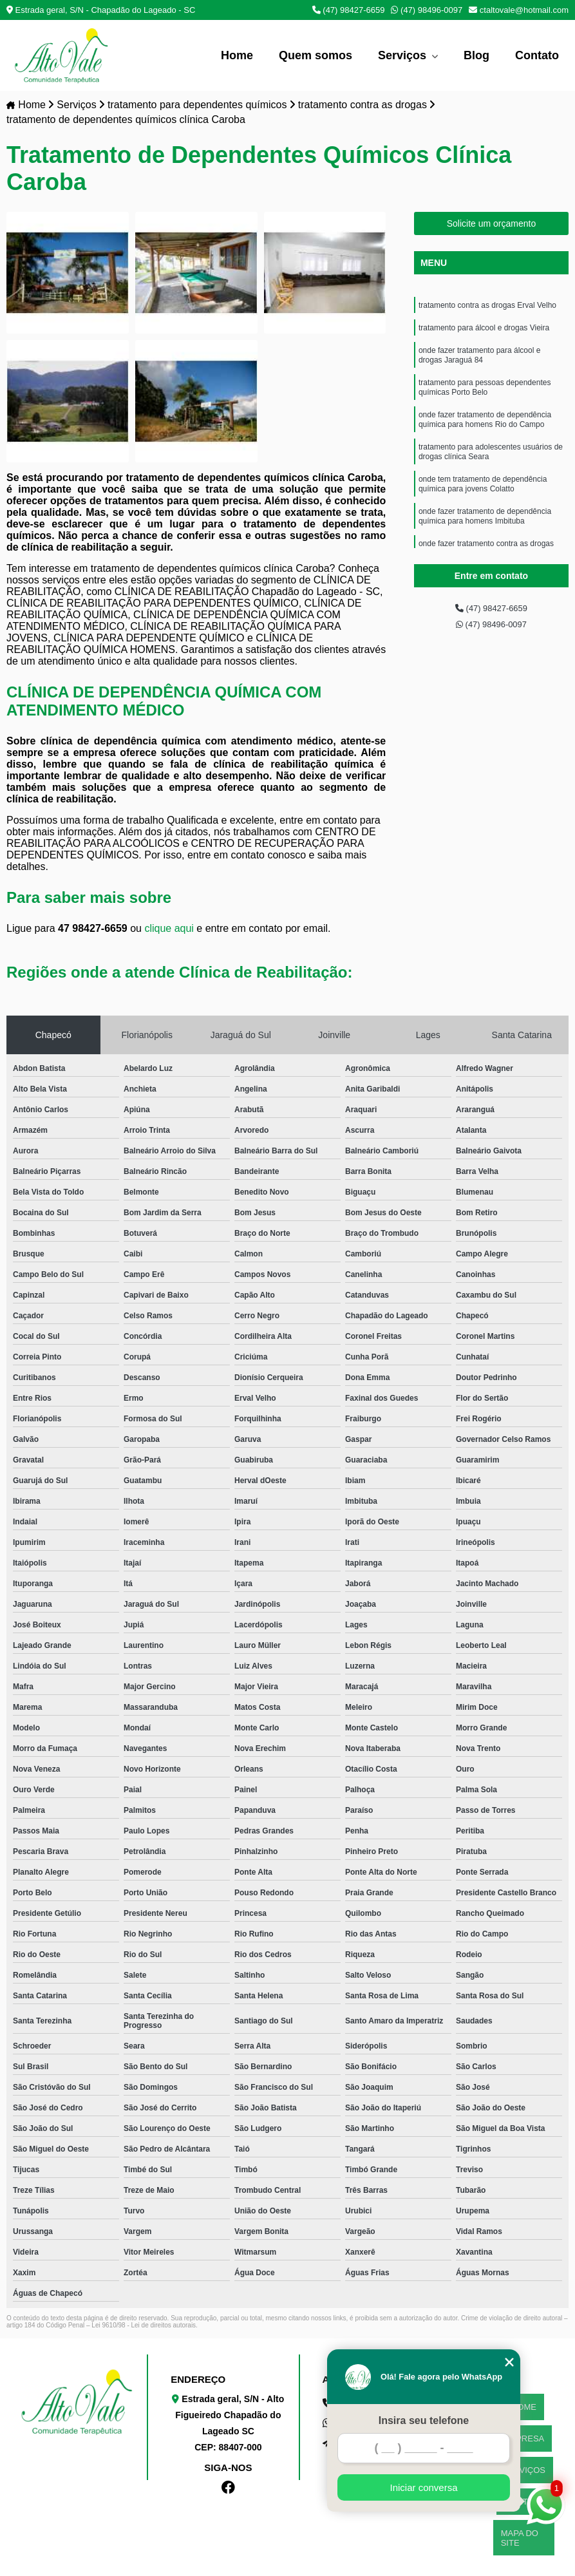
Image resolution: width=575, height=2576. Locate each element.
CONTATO (523, 2450)
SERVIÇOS (523, 2434)
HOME (523, 2402)
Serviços (403, 55)
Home (237, 55)
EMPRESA (524, 2418)
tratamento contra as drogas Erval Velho (487, 308)
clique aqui (169, 930)
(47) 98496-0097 (426, 10)
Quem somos (315, 55)
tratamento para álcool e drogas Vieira (484, 332)
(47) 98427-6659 (348, 10)
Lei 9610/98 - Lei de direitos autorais (143, 2327)
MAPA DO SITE (524, 2466)
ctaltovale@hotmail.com (519, 10)
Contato (537, 55)
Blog (476, 55)
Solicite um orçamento (491, 225)
